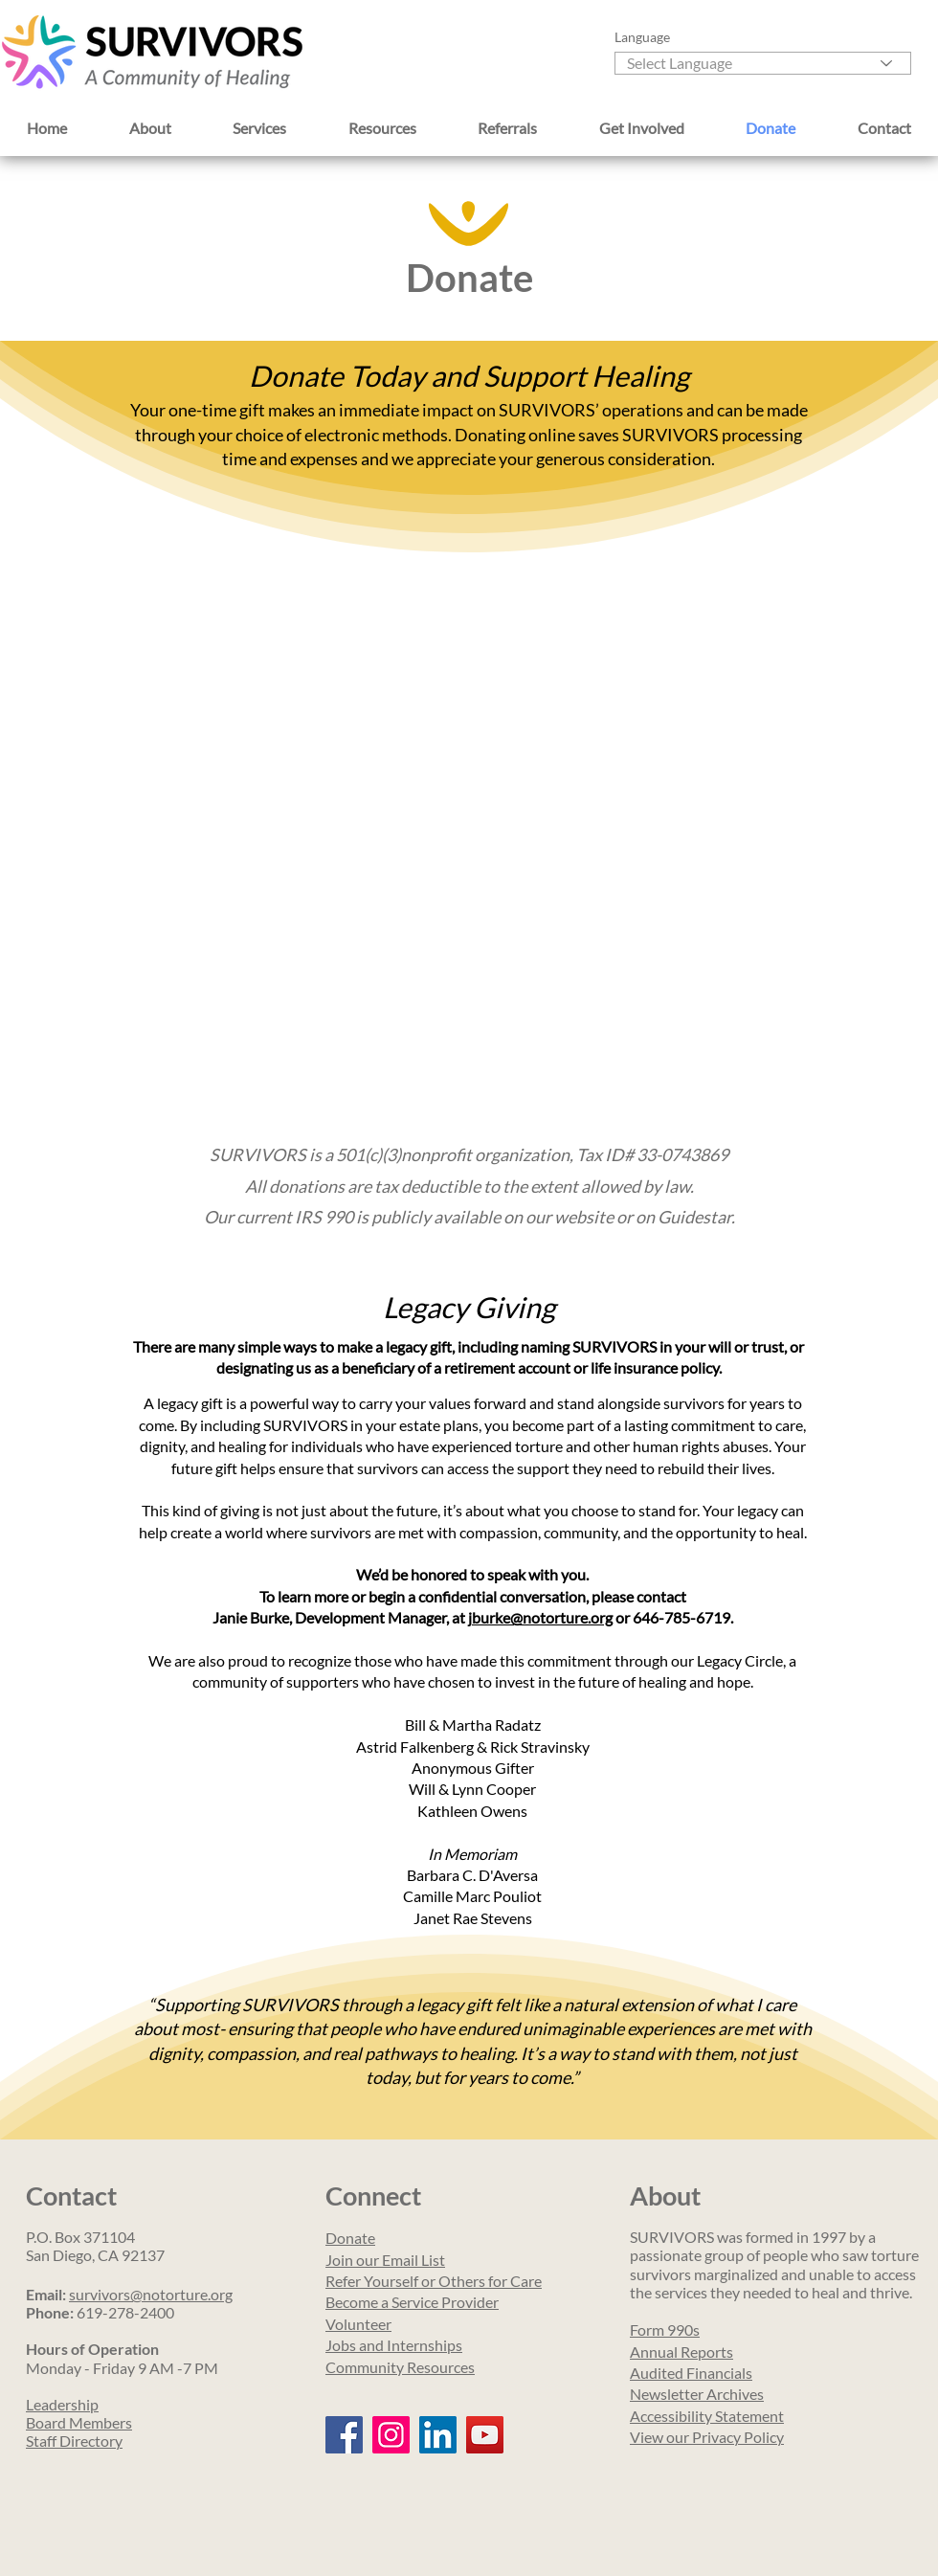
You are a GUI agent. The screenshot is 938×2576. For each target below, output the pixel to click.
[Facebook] (344, 2434)
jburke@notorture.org (540, 1617)
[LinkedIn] (438, 2434)
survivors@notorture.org (151, 2294)
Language (642, 37)
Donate (350, 2238)
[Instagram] (391, 2434)
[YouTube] (484, 2434)
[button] (150, 127)
